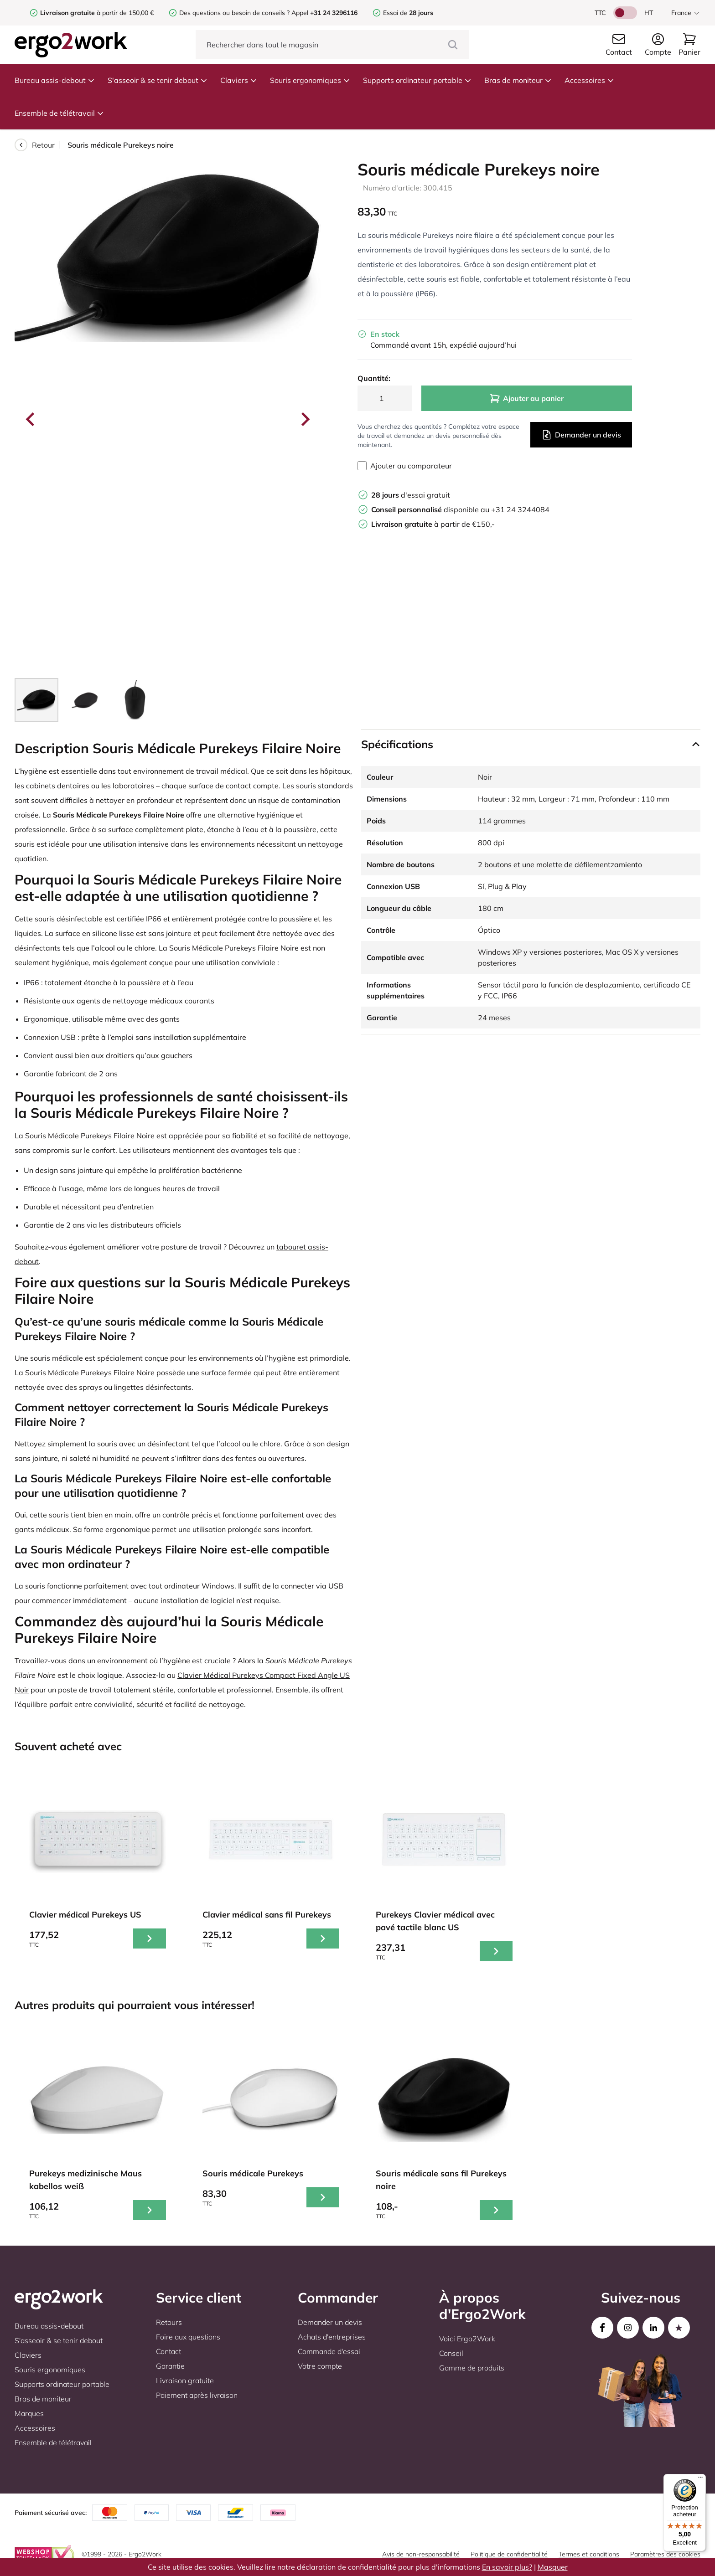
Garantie (170, 2365)
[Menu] (700, 2479)
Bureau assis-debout (55, 80)
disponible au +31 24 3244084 (460, 509)
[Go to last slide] (31, 419)
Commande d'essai (329, 2351)
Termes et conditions (589, 2554)
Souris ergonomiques (310, 80)
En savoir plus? (507, 2566)
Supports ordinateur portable (417, 80)
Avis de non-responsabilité (421, 2554)
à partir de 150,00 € (97, 13)
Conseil (451, 2353)
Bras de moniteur (518, 80)
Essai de (408, 13)
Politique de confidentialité (509, 2554)
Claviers (238, 80)
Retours (169, 2322)
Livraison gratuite (185, 2380)
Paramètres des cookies (665, 2554)
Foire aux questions (188, 2336)
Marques (29, 2413)
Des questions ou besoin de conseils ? (234, 13)
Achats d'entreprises (332, 2336)
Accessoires (589, 80)
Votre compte (320, 2365)
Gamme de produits (471, 2367)
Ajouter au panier (526, 398)
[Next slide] (305, 419)
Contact (168, 2351)
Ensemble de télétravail (59, 113)
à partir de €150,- (433, 524)
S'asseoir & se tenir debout (157, 80)
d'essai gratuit (410, 494)
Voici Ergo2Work (467, 2338)
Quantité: (374, 378)
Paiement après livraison (197, 2395)
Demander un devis (581, 434)
